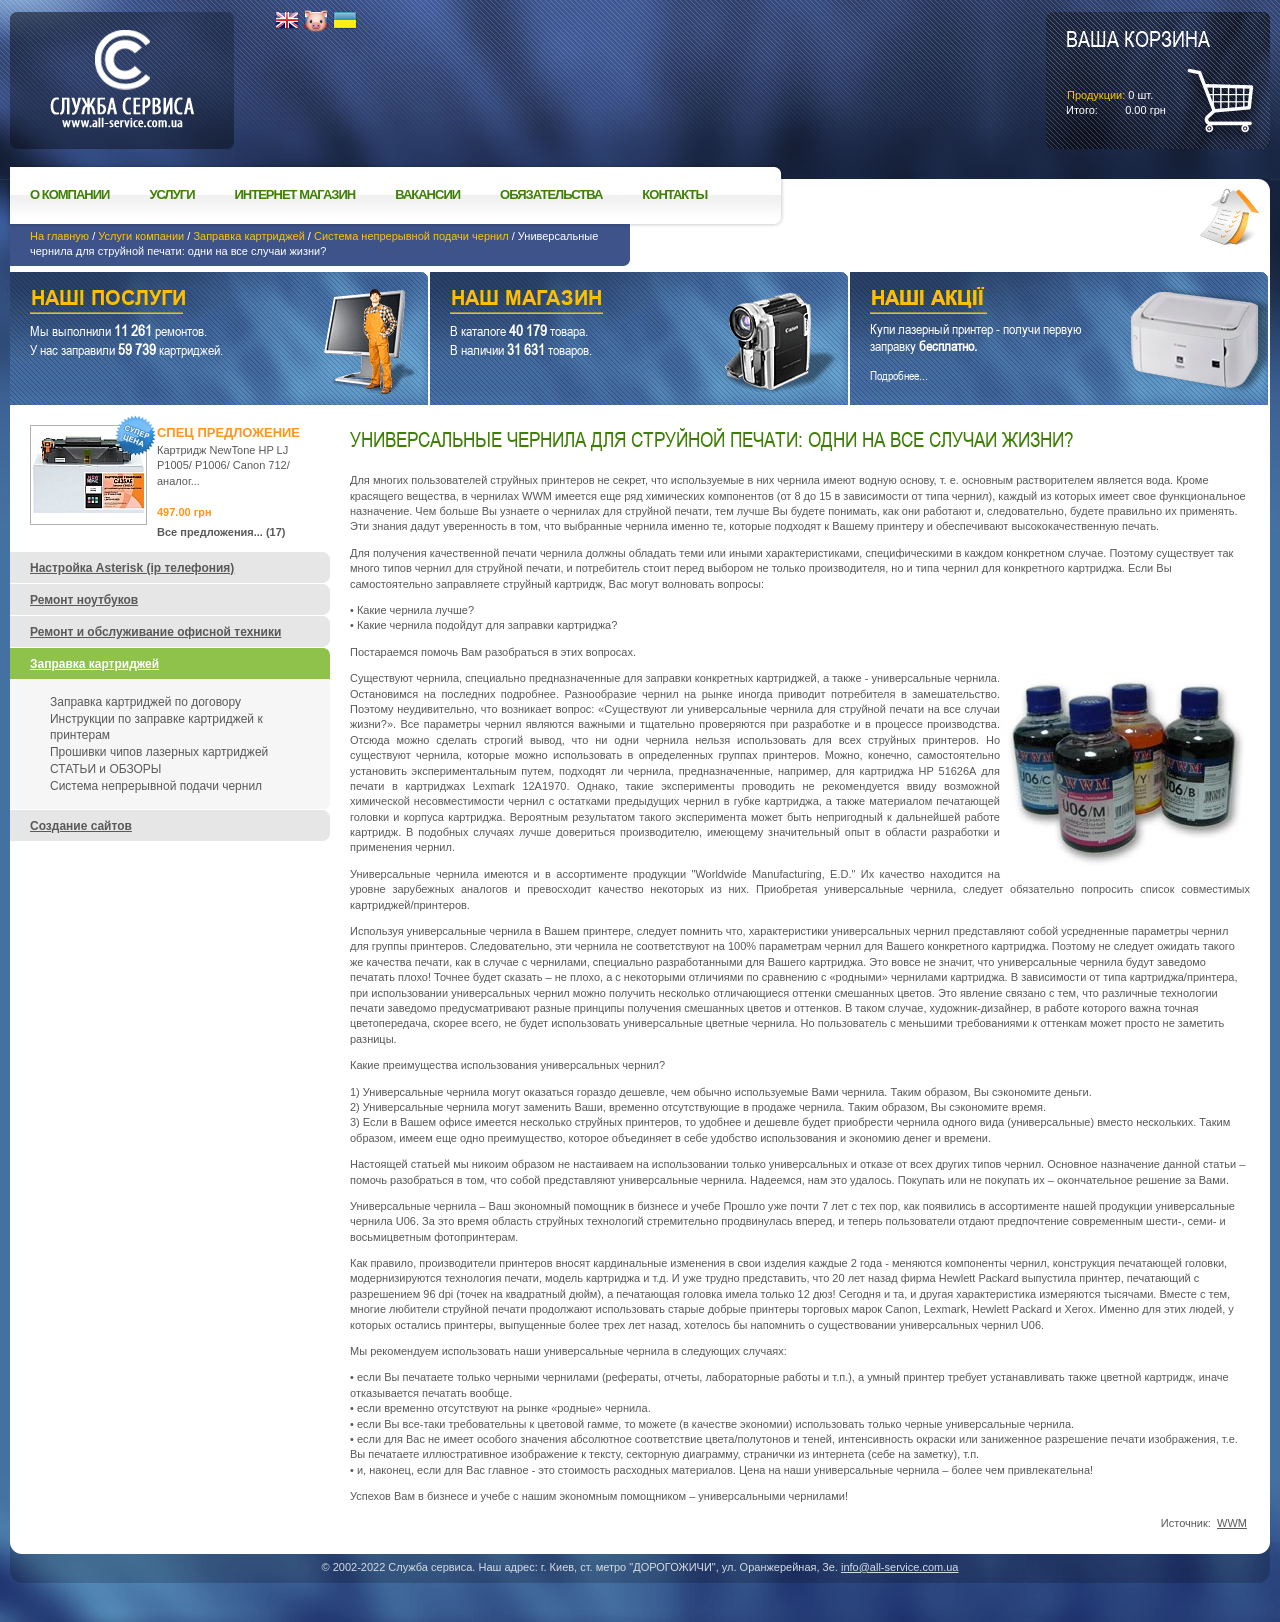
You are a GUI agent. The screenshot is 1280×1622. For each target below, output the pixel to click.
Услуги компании (141, 236)
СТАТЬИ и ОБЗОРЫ (105, 769)
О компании (69, 194)
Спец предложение (228, 432)
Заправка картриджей (248, 236)
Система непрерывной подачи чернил (411, 236)
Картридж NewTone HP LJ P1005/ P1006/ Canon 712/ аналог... (223, 465)
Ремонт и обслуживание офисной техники (155, 632)
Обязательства (551, 194)
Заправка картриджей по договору (145, 702)
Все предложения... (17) (221, 532)
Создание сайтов (81, 826)
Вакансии (427, 194)
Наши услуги (194, 300)
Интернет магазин (295, 194)
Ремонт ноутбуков (84, 600)
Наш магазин (604, 300)
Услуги (171, 194)
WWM (1232, 1523)
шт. (1138, 71)
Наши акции (1031, 300)
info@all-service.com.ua (900, 1567)
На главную (59, 236)
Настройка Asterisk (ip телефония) (132, 568)
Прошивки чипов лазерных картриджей (159, 752)
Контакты (674, 194)
